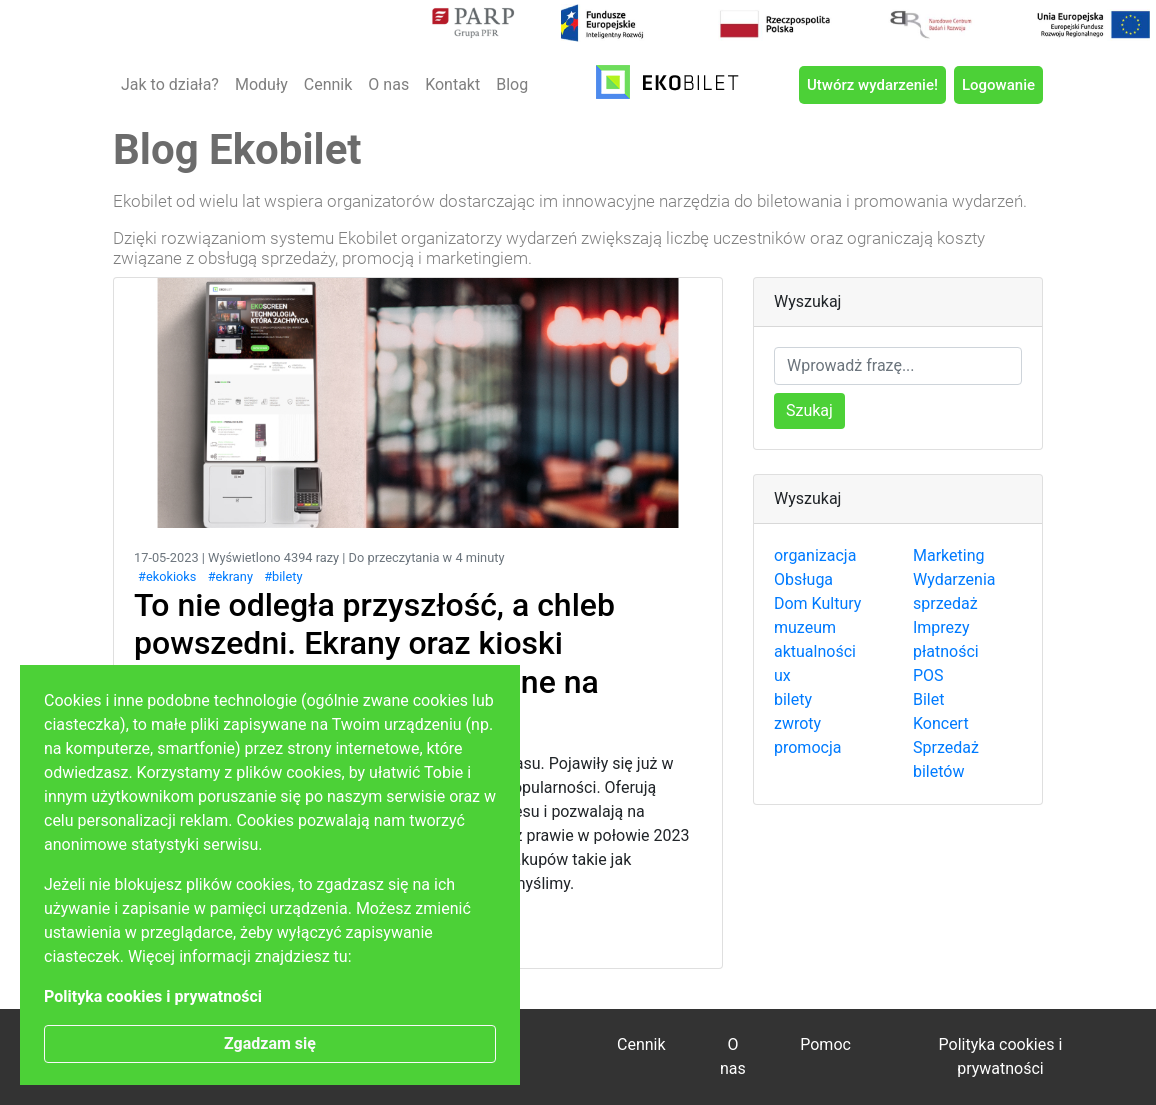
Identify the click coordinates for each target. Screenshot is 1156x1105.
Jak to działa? (170, 84)
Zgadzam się (270, 1043)
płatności (946, 651)
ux (782, 675)
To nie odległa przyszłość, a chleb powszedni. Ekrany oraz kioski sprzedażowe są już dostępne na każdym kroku (374, 662)
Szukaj (809, 410)
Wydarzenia (954, 579)
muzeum (805, 627)
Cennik (328, 84)
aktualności (815, 651)
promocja (807, 747)
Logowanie (998, 85)
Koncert (941, 723)
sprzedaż (945, 603)
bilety (793, 699)
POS (928, 675)
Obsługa (803, 579)
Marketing (948, 555)
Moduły (261, 84)
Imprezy (941, 627)
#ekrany (230, 576)
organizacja (815, 555)
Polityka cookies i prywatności (153, 996)
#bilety (283, 576)
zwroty (797, 723)
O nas (388, 84)
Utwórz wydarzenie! (872, 85)
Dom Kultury (817, 603)
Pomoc (825, 1044)
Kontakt (452, 84)
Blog (512, 84)
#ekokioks (167, 576)
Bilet (928, 699)
